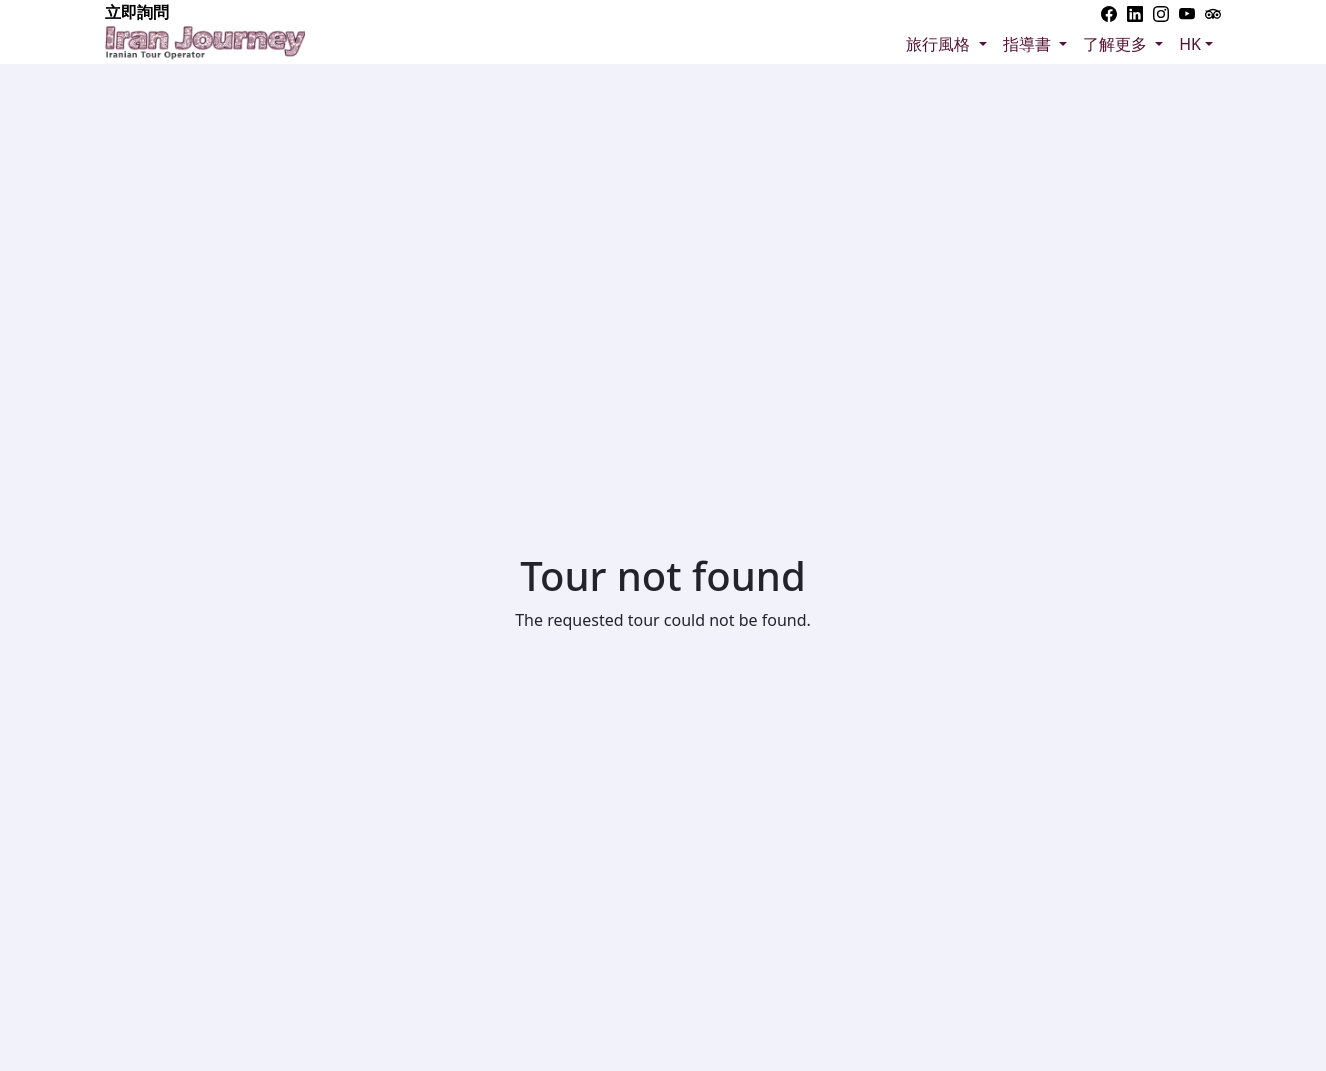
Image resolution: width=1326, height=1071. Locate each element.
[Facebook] (1109, 12)
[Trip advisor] (1213, 12)
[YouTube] (1187, 12)
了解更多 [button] (1117, 44)
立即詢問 (137, 12)
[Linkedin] (1135, 12)
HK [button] (1190, 44)
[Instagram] (1161, 12)
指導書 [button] (1029, 44)
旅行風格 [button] (940, 44)
